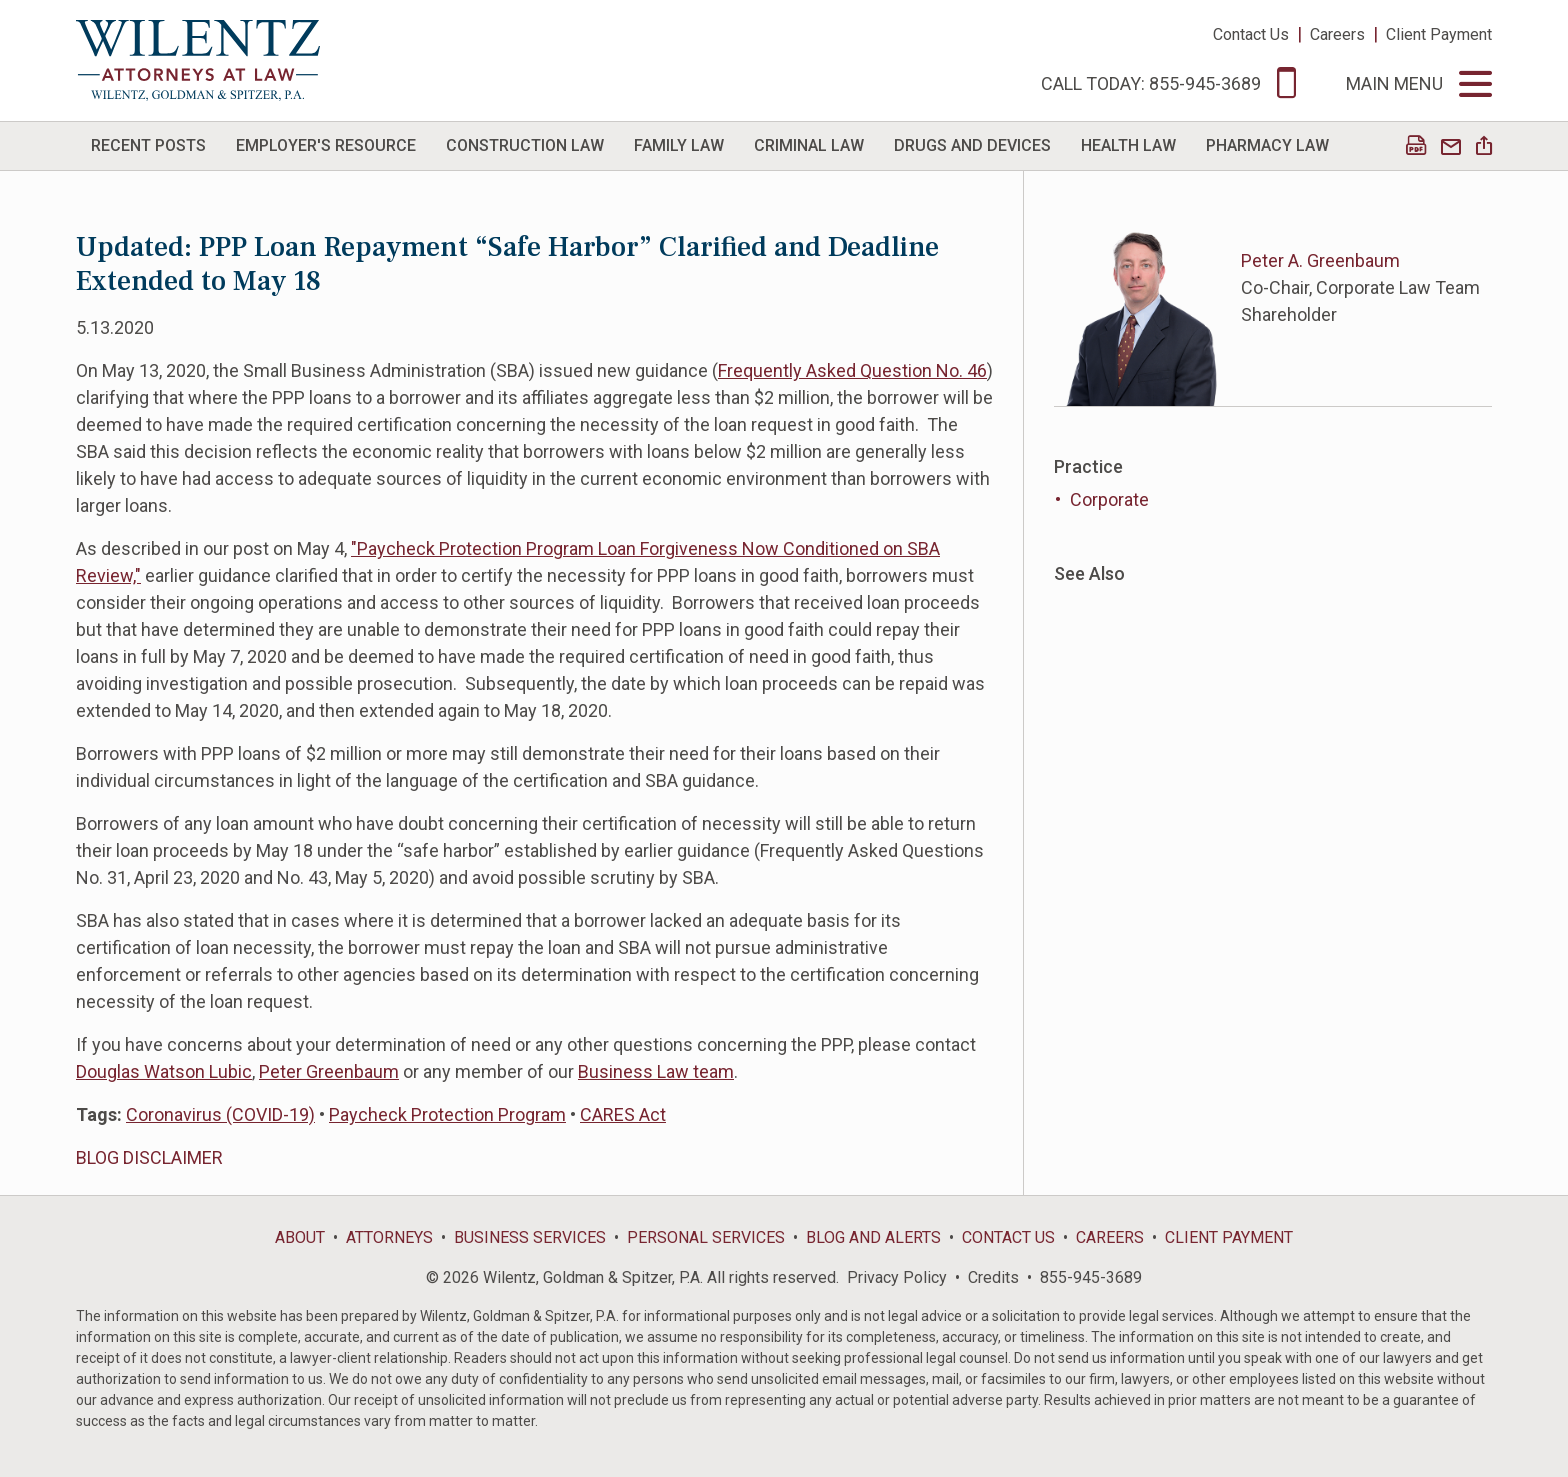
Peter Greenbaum (329, 1071)
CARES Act (623, 1114)
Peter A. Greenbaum (1320, 260)
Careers (1337, 34)
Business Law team (656, 1071)
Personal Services (706, 1237)
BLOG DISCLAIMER (149, 1157)
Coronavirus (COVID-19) (220, 1114)
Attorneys (389, 1237)
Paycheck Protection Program (447, 1114)
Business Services (530, 1237)
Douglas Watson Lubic (164, 1071)
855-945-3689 (1091, 1277)
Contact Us (1251, 34)
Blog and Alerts (873, 1237)
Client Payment (1439, 34)
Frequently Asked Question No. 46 (852, 370)
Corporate (1109, 499)
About (300, 1237)
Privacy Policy (897, 1277)
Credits (993, 1277)
